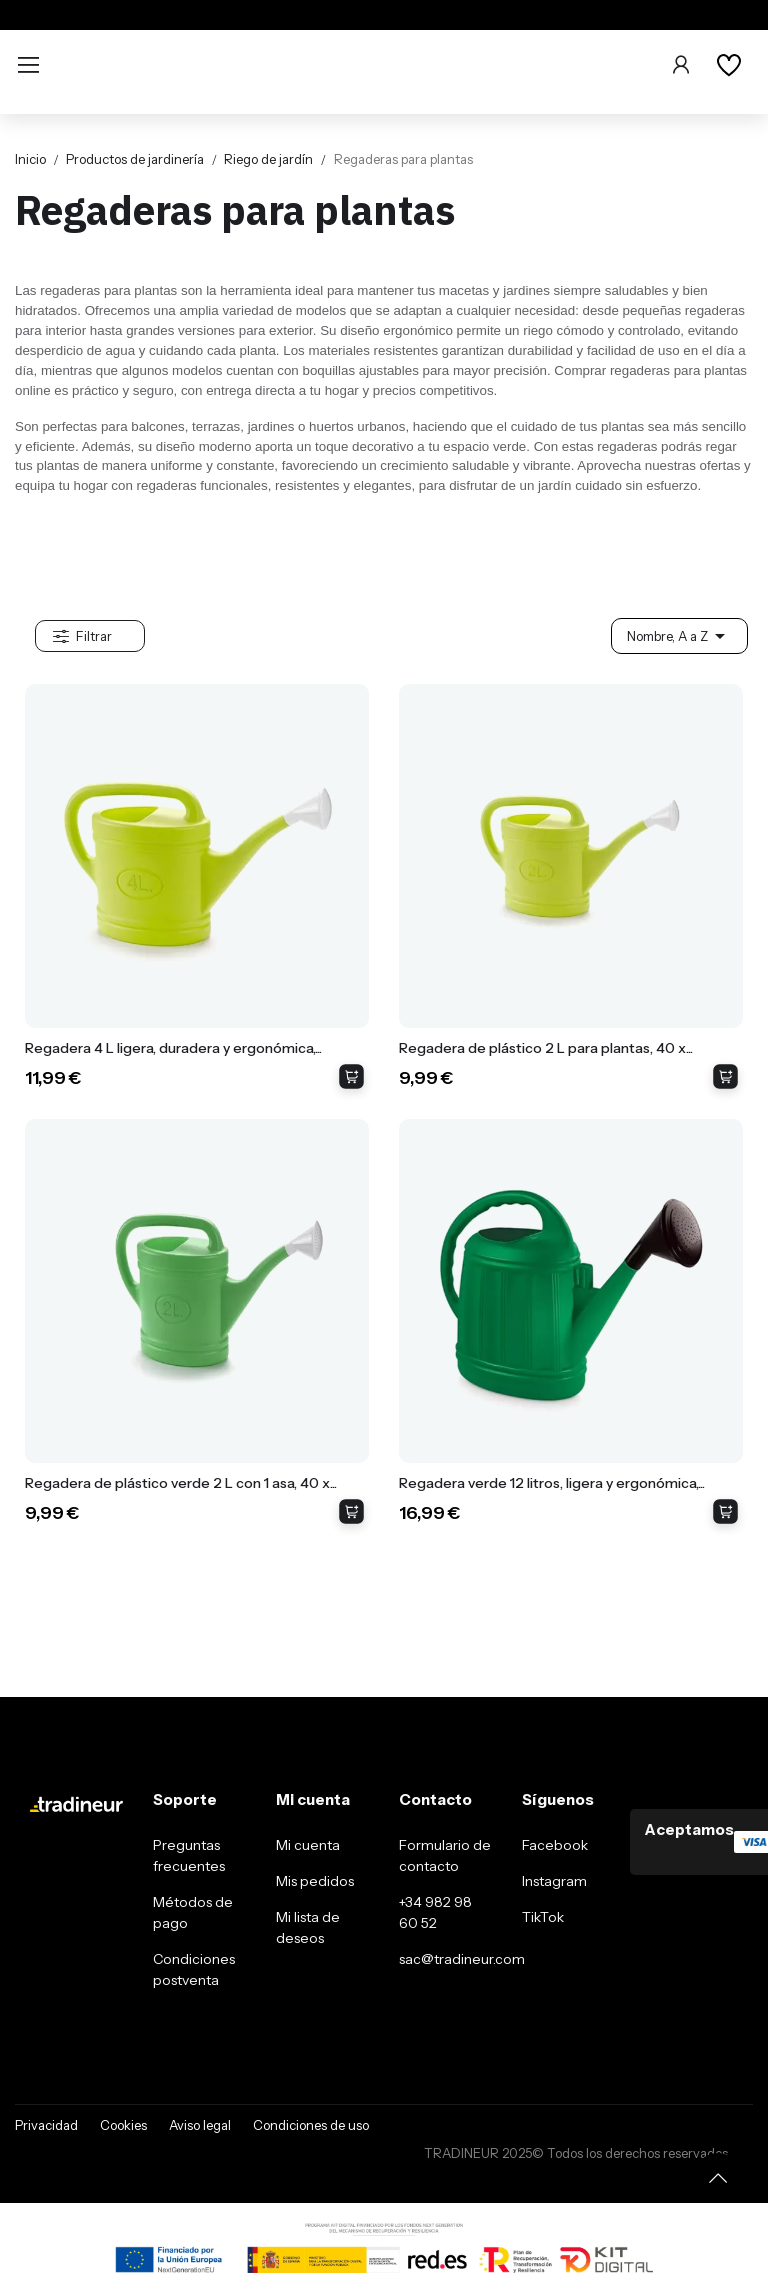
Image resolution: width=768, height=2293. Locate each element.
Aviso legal (200, 2125)
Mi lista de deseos (308, 1927)
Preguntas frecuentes (189, 1855)
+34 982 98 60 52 (435, 1912)
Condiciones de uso (311, 2125)
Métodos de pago (193, 1912)
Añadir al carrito (351, 1076)
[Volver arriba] (718, 2178)
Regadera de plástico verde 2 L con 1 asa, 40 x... (181, 1483)
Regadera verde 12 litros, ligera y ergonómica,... (552, 1483)
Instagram (554, 1881)
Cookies (123, 2125)
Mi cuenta (308, 1845)
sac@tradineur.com (462, 1959)
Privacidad (46, 2125)
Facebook (555, 1845)
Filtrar (94, 636)
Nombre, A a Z (679, 636)
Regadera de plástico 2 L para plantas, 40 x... (546, 1048)
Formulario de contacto (445, 1855)
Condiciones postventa (194, 1969)
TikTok (543, 1917)
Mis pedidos (315, 1881)
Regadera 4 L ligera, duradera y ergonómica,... (173, 1048)
